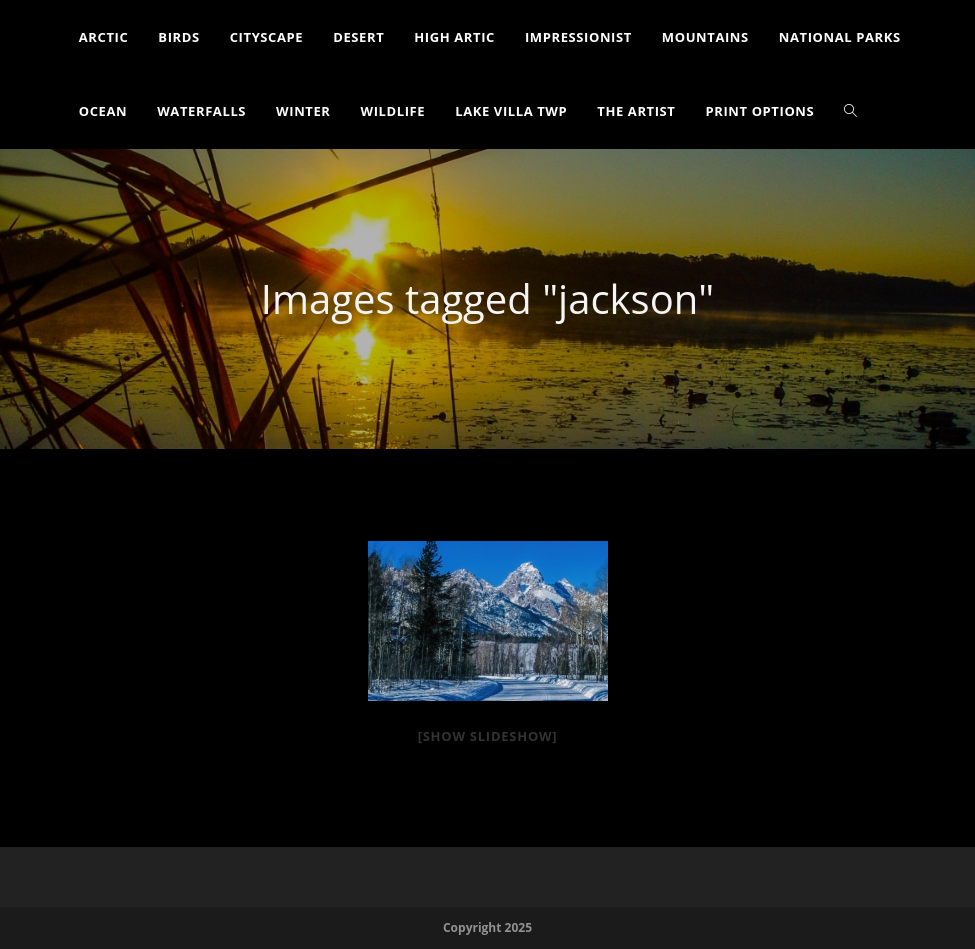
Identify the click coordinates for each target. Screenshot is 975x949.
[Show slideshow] (488, 736)
